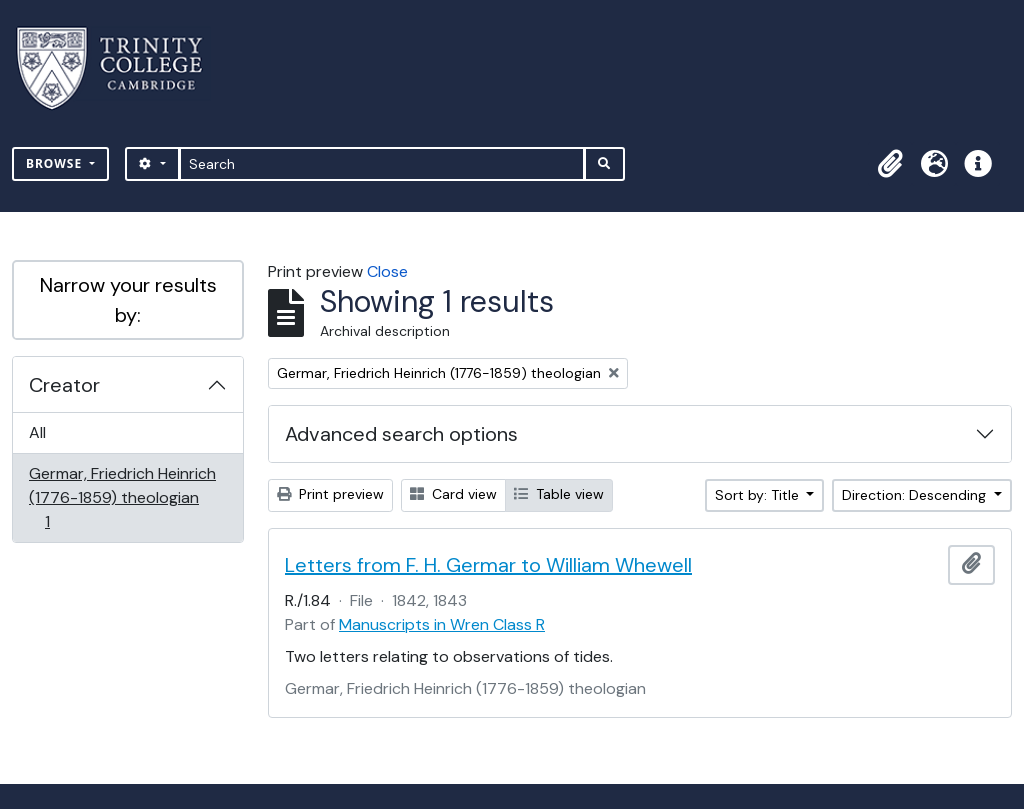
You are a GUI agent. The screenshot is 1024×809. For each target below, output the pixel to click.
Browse (56, 163)
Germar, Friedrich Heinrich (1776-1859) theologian (122, 497)
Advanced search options (401, 434)
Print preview (330, 494)
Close (387, 271)
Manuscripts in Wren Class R (442, 624)
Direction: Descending (916, 495)
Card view (453, 494)
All (37, 432)
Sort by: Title (759, 495)
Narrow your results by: (128, 300)
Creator (64, 385)
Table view (559, 494)
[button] (890, 164)
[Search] (382, 164)
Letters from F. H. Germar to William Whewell (488, 565)
